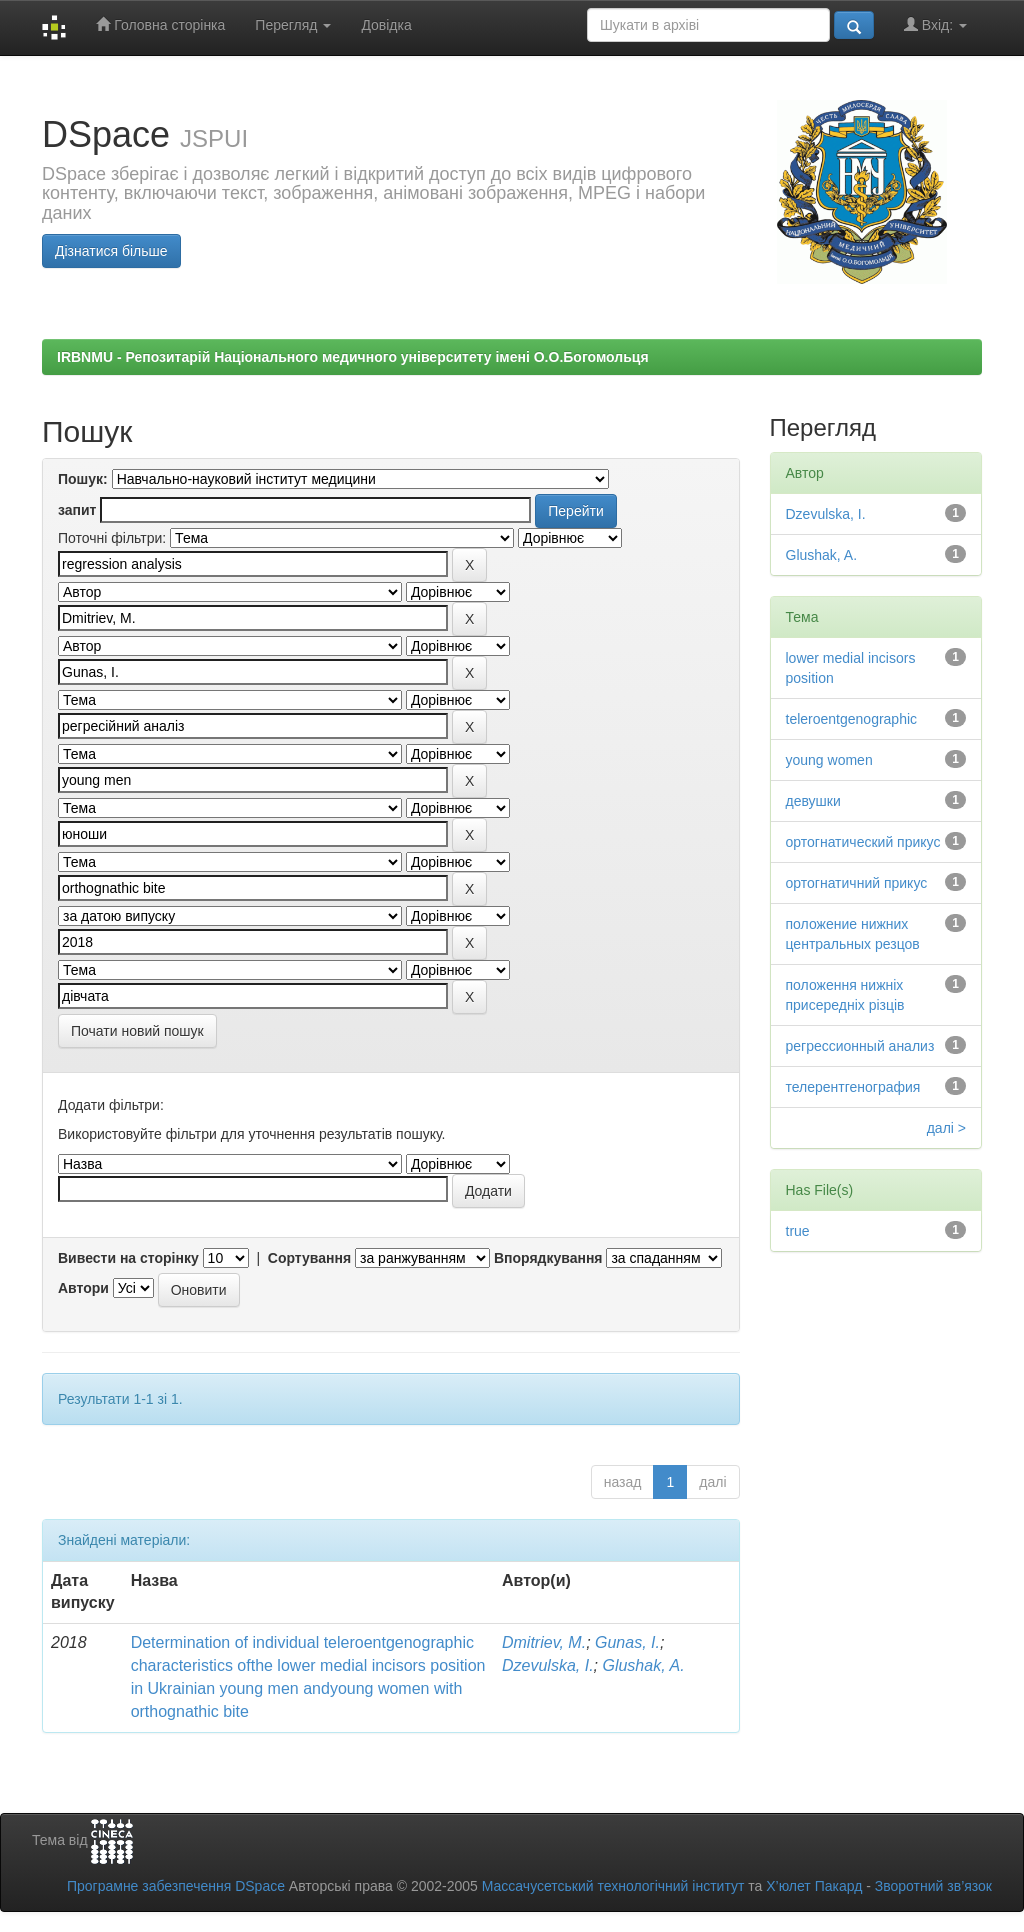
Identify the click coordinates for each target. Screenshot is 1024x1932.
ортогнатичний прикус (857, 883)
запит (77, 510)
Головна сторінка (160, 24)
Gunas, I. (627, 1642)
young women (829, 760)
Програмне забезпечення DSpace (176, 1886)
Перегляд (293, 25)
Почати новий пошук (137, 1031)
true (798, 1231)
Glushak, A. (643, 1665)
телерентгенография (853, 1087)
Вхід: (935, 24)
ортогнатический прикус (863, 842)
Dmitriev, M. (544, 1642)
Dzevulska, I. (548, 1665)
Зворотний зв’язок (933, 1886)
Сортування (309, 1258)
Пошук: (83, 479)
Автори (83, 1288)
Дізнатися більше (111, 251)
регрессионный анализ (860, 1046)
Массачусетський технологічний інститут (613, 1886)
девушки (813, 801)
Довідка (386, 25)
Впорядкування (548, 1258)
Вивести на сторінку (128, 1258)
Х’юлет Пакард (814, 1886)
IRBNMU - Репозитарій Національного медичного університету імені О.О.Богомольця (353, 357)
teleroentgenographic (852, 719)
